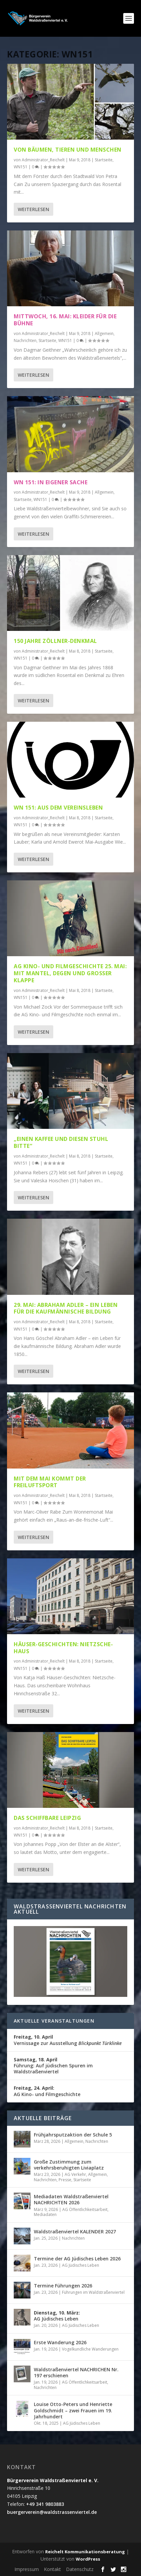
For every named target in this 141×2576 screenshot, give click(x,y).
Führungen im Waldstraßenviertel (93, 2292)
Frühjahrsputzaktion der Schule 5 (73, 2134)
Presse (65, 2180)
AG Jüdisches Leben (80, 2265)
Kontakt (52, 2569)
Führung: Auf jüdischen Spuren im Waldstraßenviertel (53, 2065)
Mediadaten (45, 2214)
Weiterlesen (33, 209)
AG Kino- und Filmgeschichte (47, 2091)
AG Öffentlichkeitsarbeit (85, 2209)
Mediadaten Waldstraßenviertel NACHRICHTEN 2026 (71, 2199)
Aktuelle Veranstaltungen (54, 2021)
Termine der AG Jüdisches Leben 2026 (77, 2258)
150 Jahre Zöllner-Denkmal (55, 641)
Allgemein (104, 333)
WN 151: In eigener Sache (50, 482)
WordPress (88, 2559)
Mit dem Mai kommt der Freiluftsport (50, 1482)
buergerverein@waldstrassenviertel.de (52, 2512)
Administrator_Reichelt (43, 160)
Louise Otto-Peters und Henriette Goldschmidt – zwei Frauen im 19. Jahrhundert (73, 2410)
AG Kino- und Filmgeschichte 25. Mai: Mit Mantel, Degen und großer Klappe (70, 973)
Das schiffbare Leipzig (47, 1818)
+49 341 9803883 (45, 2504)
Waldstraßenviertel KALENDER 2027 (75, 2231)
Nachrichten (25, 340)
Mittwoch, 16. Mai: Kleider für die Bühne (65, 320)
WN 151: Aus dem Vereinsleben (58, 807)
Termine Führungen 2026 (63, 2285)
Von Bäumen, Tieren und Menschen (68, 149)
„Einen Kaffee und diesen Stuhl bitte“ (61, 1142)
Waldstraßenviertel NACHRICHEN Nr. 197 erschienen (76, 2372)
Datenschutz (79, 2569)
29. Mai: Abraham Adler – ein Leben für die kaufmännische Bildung (66, 1308)
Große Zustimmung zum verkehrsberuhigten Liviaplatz (69, 2165)
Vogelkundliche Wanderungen (90, 2349)
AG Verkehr (75, 2174)
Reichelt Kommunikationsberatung (85, 2552)
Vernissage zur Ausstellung (68, 2040)
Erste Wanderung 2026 (60, 2342)
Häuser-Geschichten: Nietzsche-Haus (63, 1648)
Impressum (26, 2569)
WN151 (20, 167)
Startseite (104, 160)
